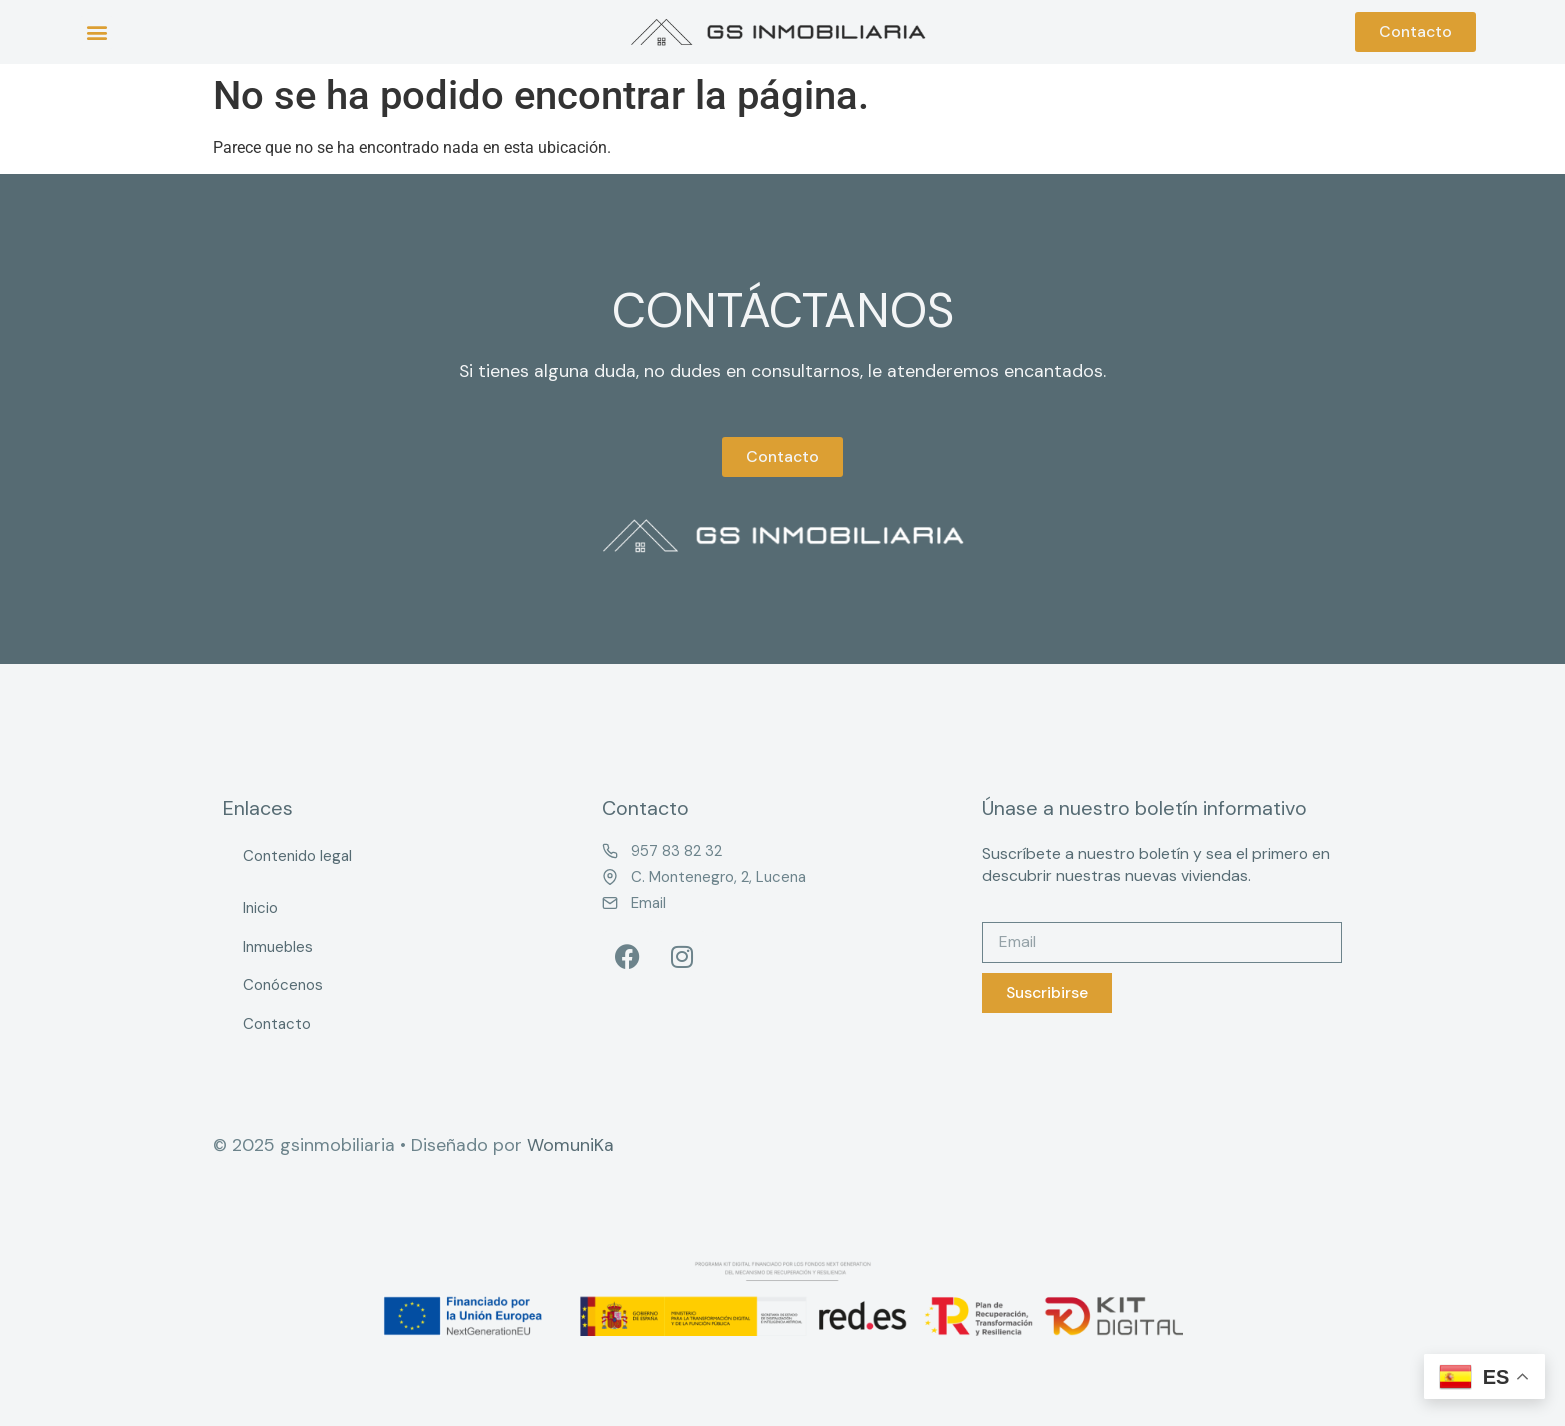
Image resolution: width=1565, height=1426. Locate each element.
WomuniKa (570, 1145)
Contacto (277, 1024)
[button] (96, 32)
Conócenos (283, 985)
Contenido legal (297, 856)
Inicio (260, 908)
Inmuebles (278, 947)
